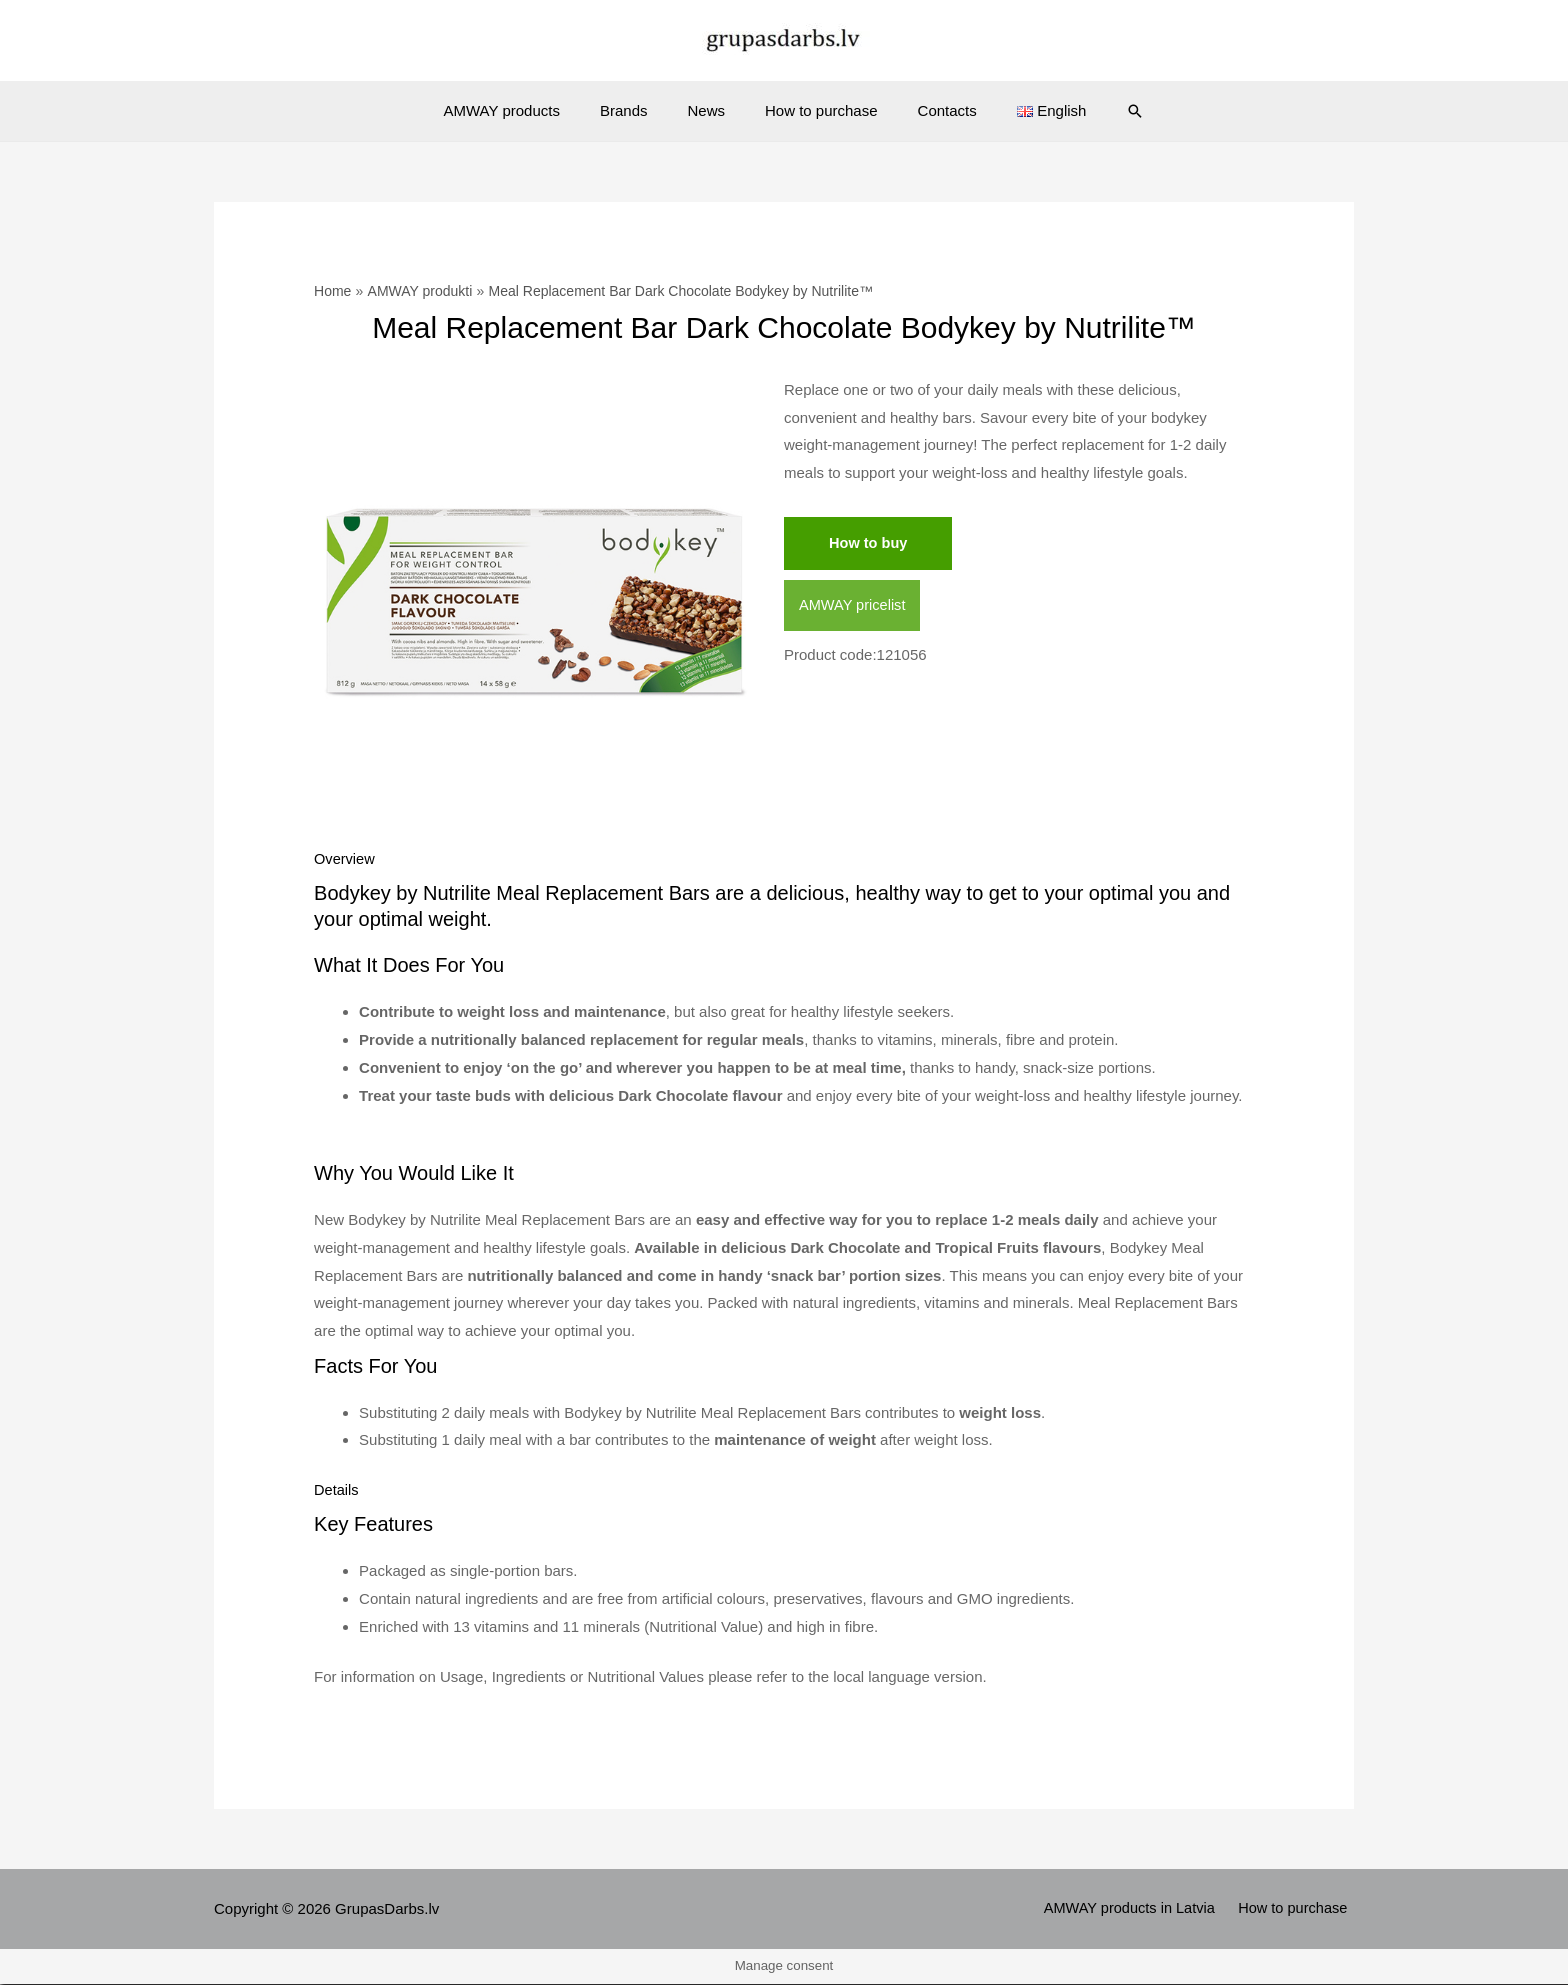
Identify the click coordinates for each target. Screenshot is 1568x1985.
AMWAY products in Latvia (1138, 1910)
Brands (639, 110)
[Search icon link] (1105, 111)
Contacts (932, 110)
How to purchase (816, 110)
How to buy (869, 543)
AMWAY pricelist (854, 606)
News (711, 110)
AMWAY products (527, 110)
